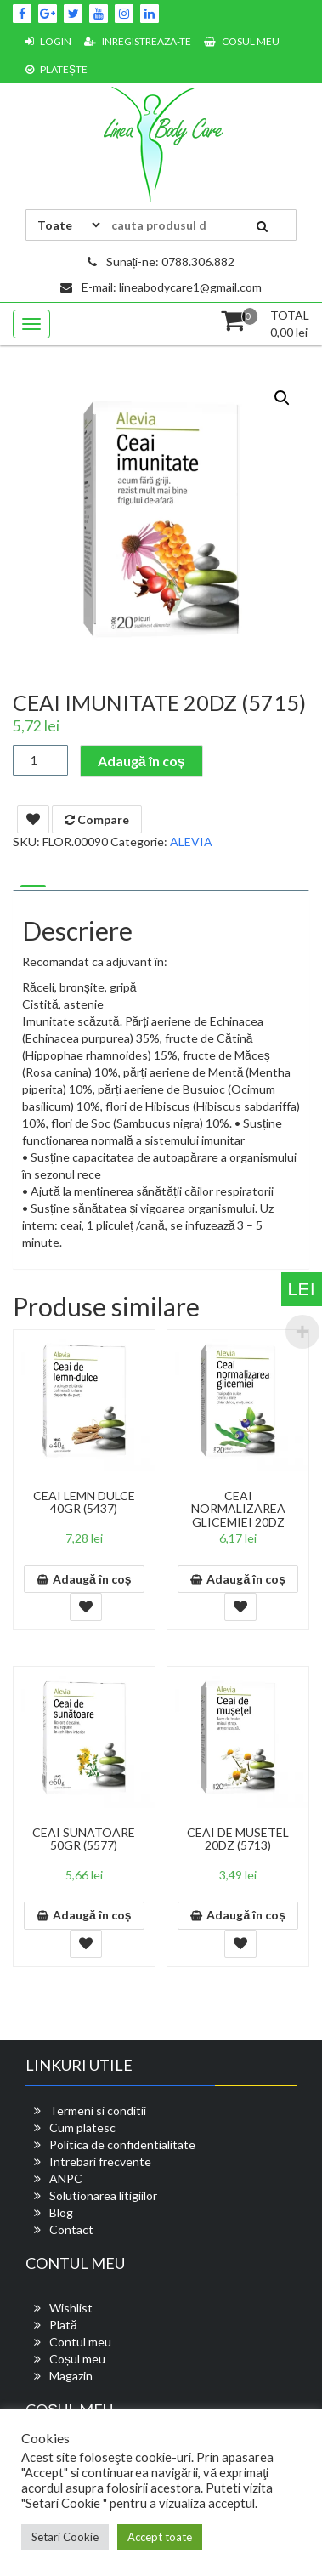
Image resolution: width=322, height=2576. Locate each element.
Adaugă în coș (141, 761)
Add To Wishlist (33, 819)
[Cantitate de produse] (40, 760)
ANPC (65, 2178)
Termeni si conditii (97, 2110)
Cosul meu (242, 41)
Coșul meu (77, 2358)
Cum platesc (82, 2127)
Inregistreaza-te (137, 41)
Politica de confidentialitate (122, 2144)
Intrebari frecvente (100, 2161)
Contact (71, 2229)
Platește (56, 69)
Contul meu (80, 2341)
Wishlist (71, 2307)
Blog (61, 2212)
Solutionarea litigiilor (103, 2195)
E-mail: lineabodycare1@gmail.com (161, 287)
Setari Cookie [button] (65, 2537)
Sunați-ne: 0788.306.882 (161, 261)
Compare (97, 819)
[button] (282, 398)
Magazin (71, 2375)
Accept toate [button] (159, 2537)
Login (48, 41)
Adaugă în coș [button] (92, 1579)
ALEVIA (191, 841)
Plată (63, 2324)
